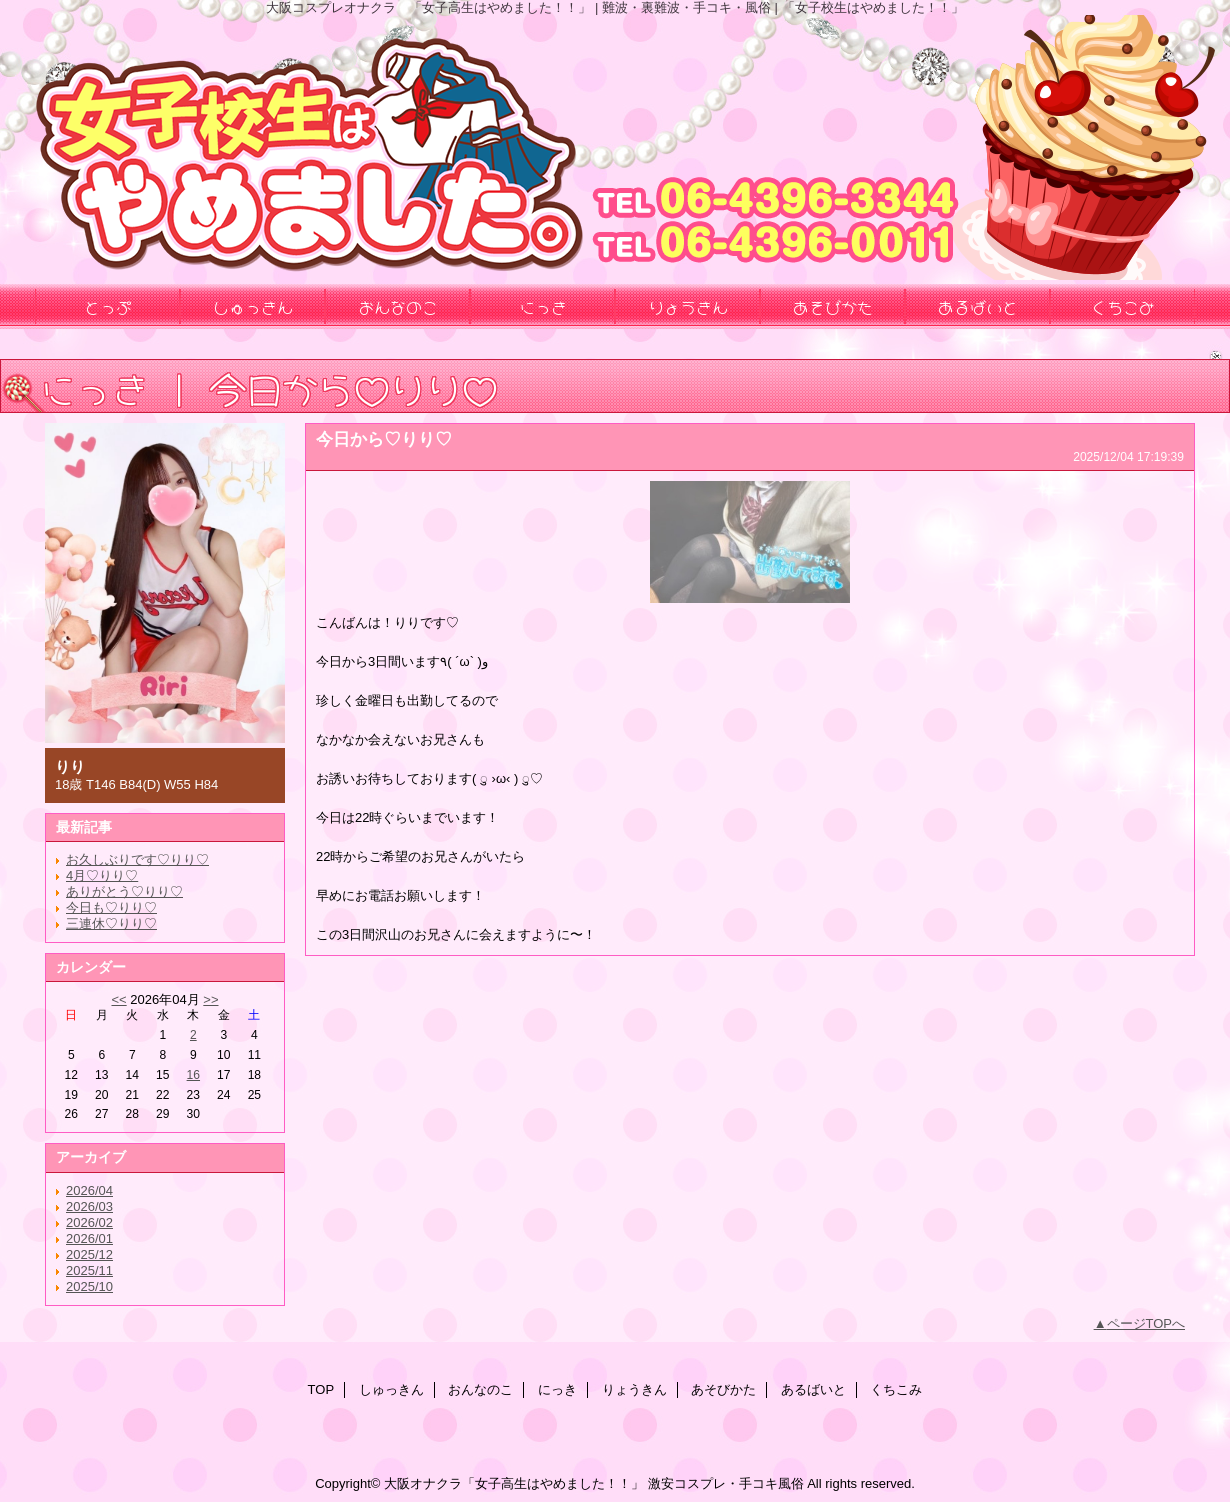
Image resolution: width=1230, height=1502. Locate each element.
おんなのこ (480, 1389)
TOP (321, 1389)
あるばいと (813, 1389)
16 (193, 1075)
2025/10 (89, 1286)
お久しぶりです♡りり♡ (137, 859)
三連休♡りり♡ (111, 923)
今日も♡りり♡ (111, 907)
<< (118, 999)
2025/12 (89, 1254)
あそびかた (723, 1389)
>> (210, 999)
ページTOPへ (1146, 1323)
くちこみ (896, 1389)
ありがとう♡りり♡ (124, 891)
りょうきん (634, 1389)
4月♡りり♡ (102, 875)
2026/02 (89, 1222)
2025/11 (89, 1270)
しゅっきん (391, 1389)
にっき (557, 1389)
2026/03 (89, 1206)
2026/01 (89, 1238)
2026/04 (89, 1190)
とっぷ (108, 306)
